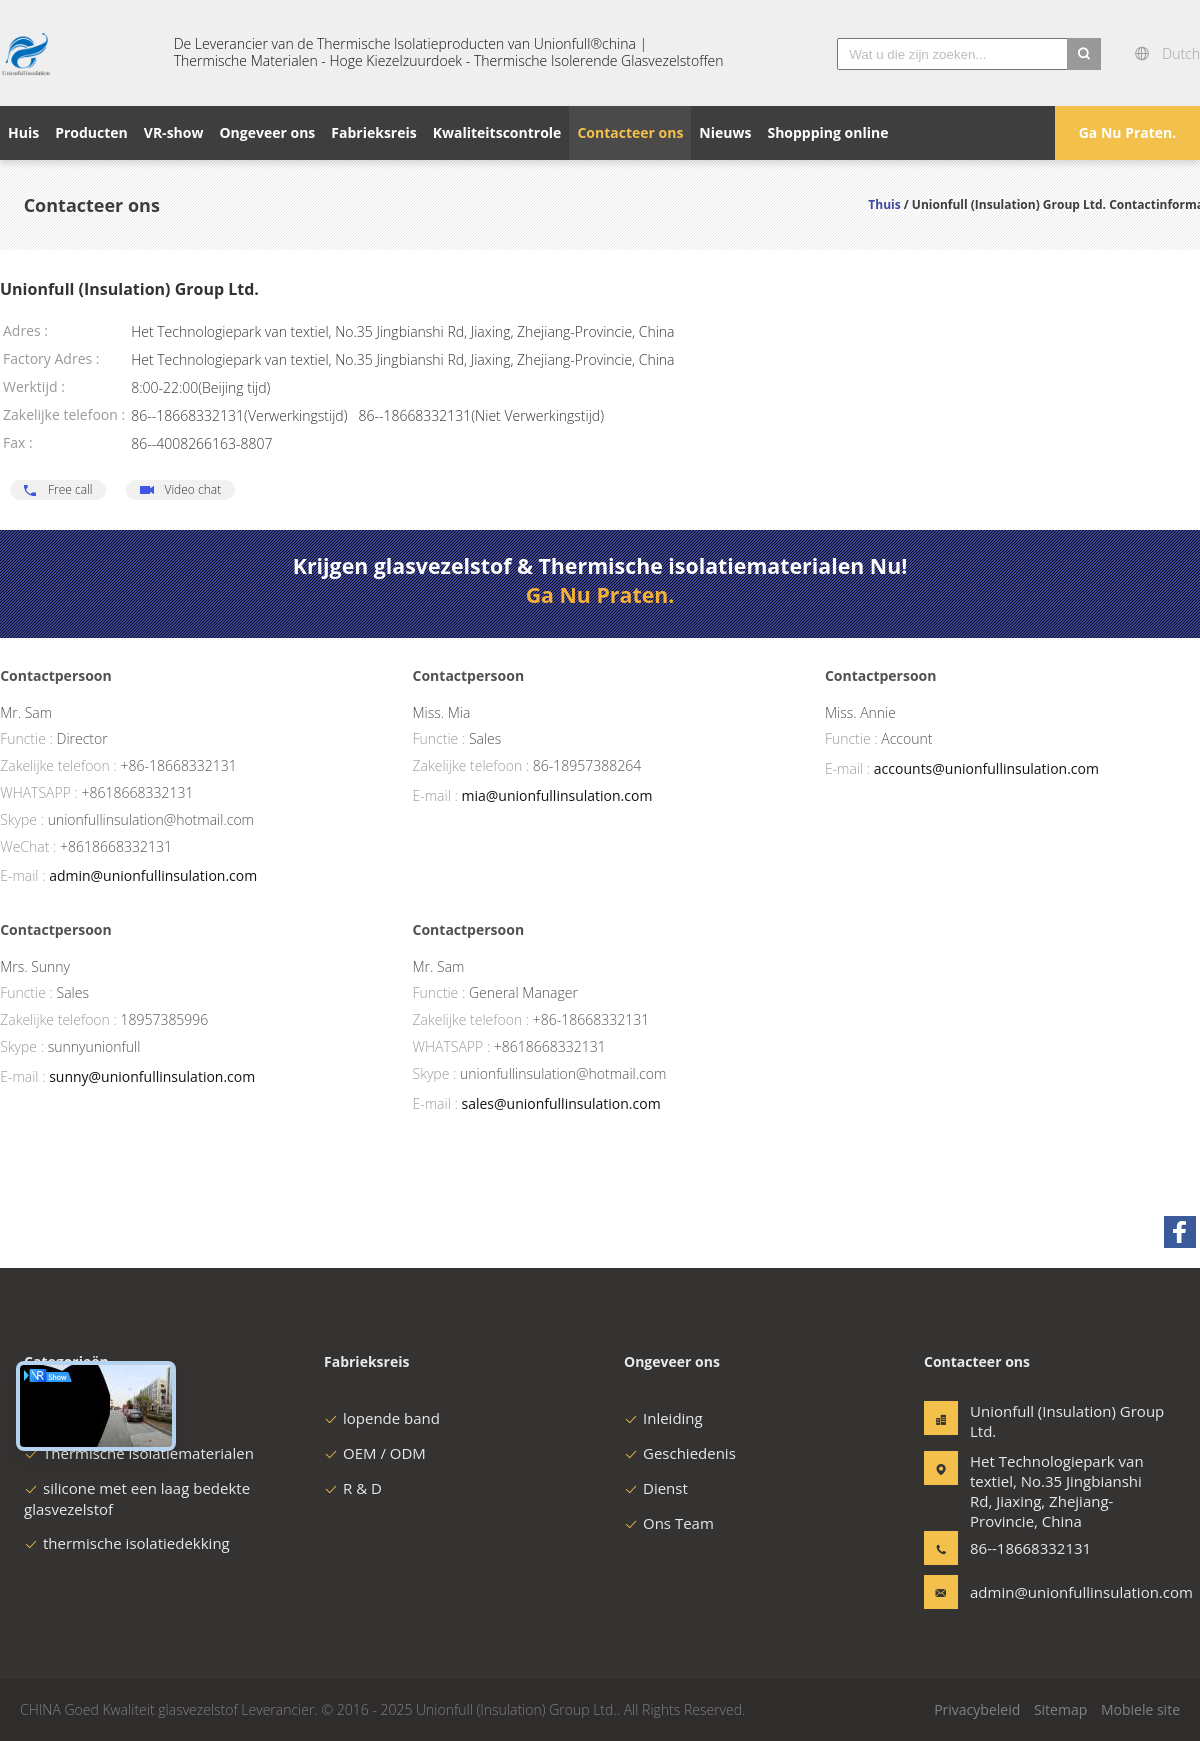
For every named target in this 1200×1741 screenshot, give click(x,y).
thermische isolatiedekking (127, 1543)
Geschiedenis (680, 1453)
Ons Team (669, 1523)
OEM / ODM (375, 1453)
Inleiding (663, 1418)
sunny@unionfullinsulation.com (152, 1076)
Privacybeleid (977, 1709)
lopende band (382, 1418)
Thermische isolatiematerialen (139, 1453)
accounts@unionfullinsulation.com (986, 768)
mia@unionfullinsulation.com (556, 795)
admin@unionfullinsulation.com (153, 875)
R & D (353, 1488)
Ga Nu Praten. (1128, 132)
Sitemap (1060, 1709)
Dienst (656, 1488)
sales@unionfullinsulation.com (560, 1103)
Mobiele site (1140, 1709)
